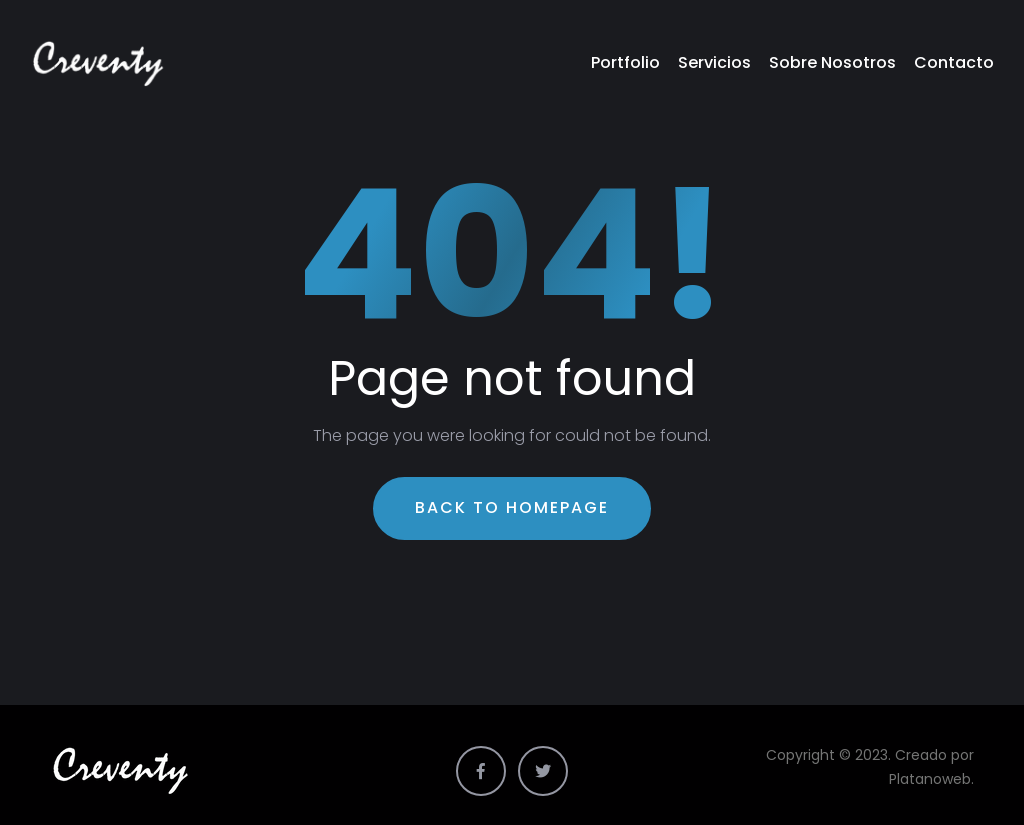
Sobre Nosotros (832, 62)
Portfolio (625, 62)
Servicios (714, 62)
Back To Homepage (512, 507)
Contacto (954, 62)
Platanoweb (930, 779)
